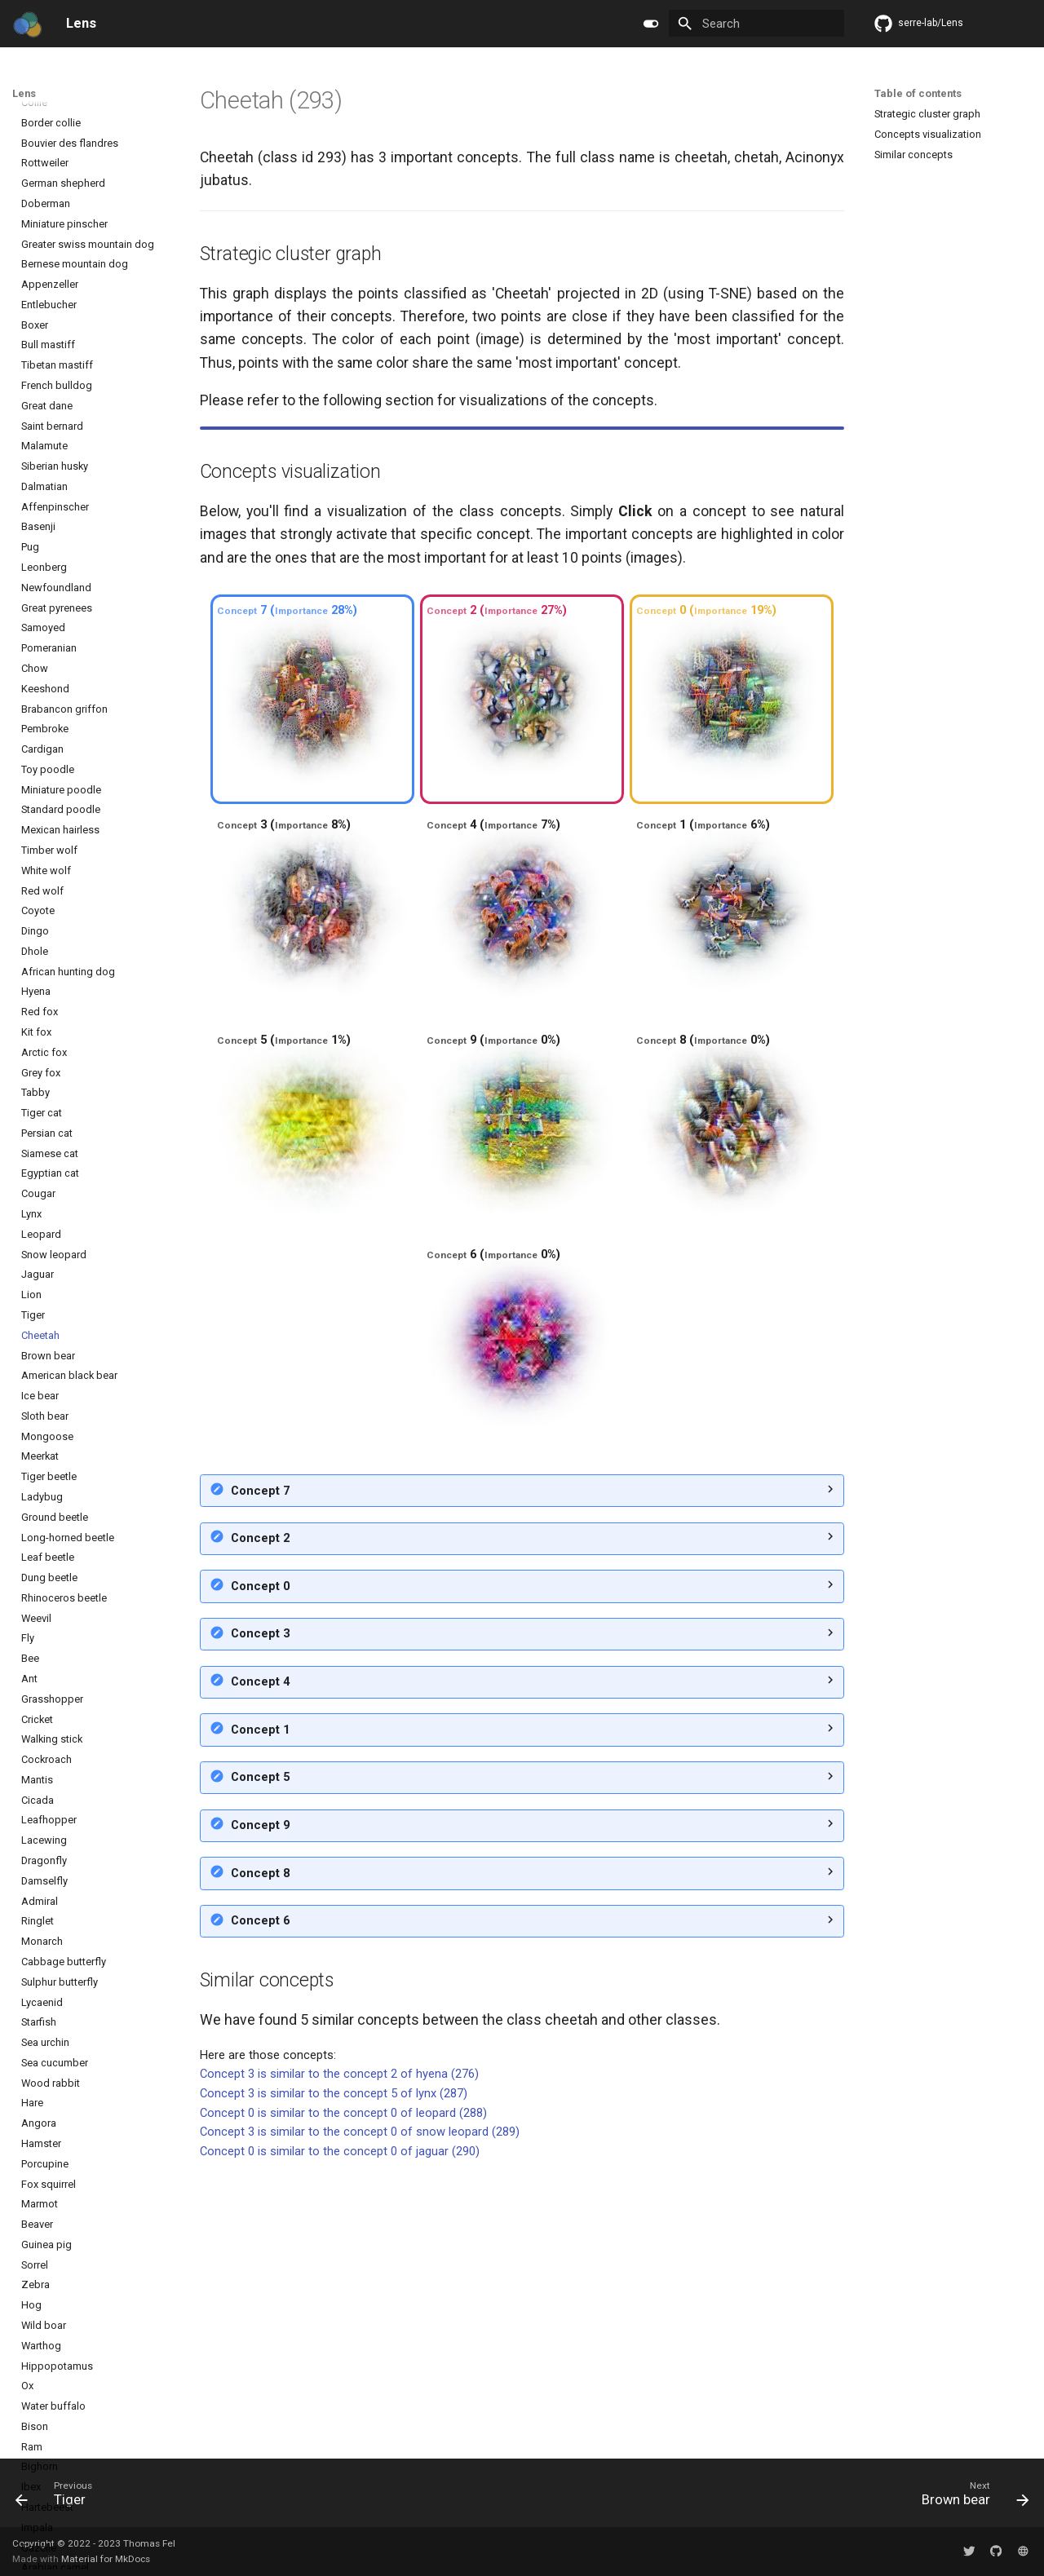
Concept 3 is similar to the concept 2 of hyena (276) (339, 2353)
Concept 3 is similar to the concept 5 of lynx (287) (333, 2373)
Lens (24, 93)
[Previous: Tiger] (59, 2497)
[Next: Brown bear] (970, 2497)
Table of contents (918, 93)
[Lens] (27, 23)
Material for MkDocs (105, 2559)
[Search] (756, 23)
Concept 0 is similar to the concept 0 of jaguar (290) (340, 2431)
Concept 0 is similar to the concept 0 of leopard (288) (343, 2392)
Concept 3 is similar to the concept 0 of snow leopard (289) (360, 2411)
